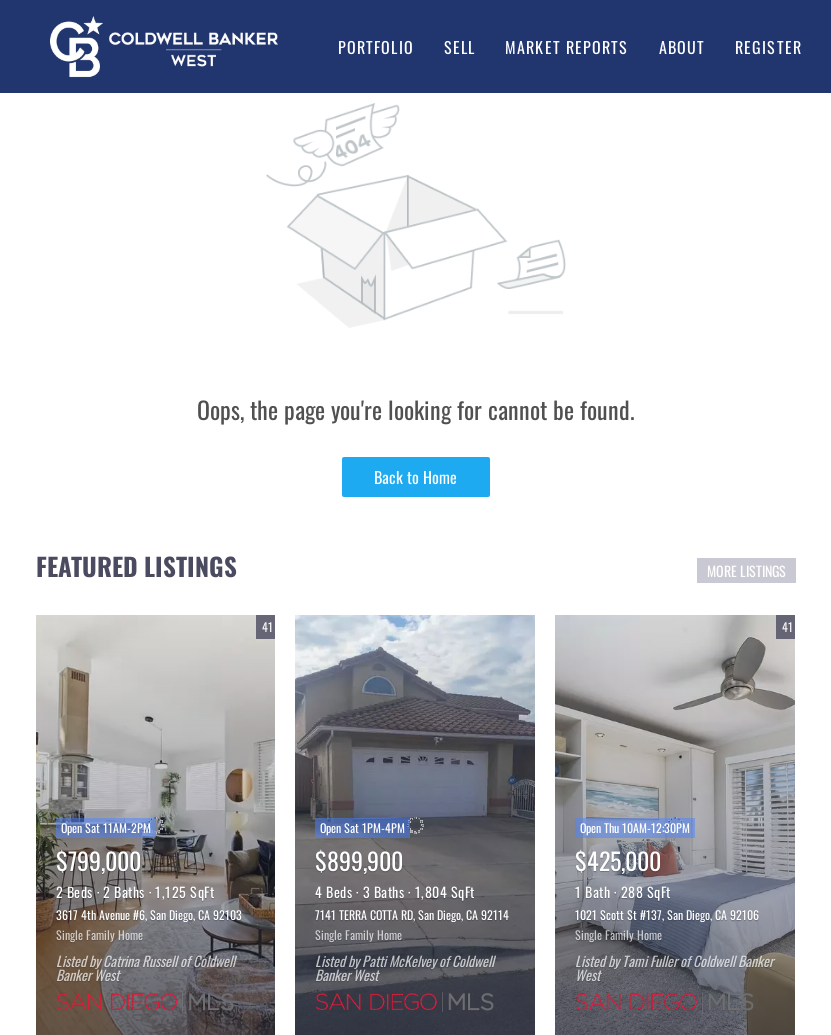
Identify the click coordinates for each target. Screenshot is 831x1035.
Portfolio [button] (376, 47)
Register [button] (768, 47)
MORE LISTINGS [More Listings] (746, 570)
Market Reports (566, 47)
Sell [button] (459, 47)
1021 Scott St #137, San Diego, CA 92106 (667, 914)
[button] (164, 46)
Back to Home (415, 477)
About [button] (682, 47)
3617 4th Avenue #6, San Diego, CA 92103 (149, 914)
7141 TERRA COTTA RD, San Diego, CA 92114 (412, 914)
